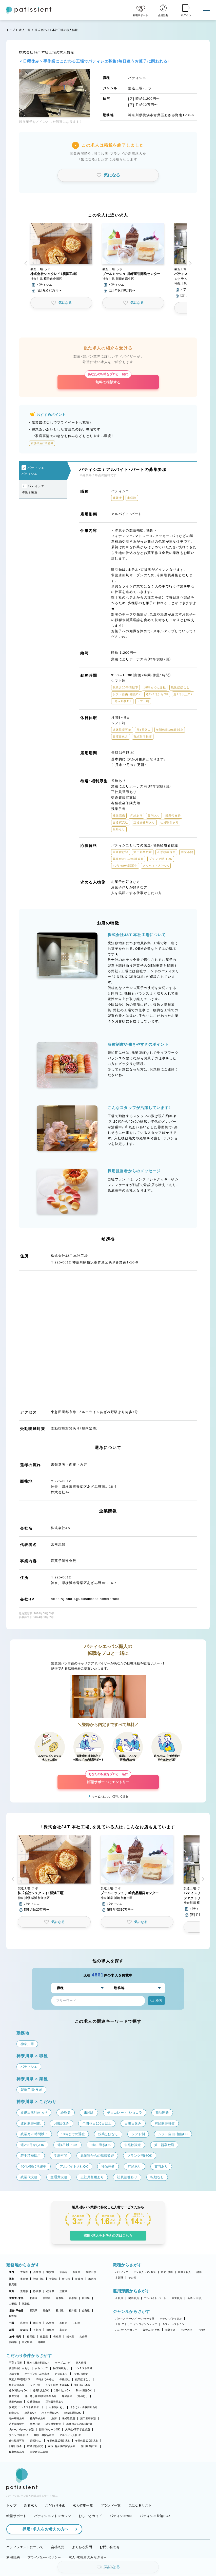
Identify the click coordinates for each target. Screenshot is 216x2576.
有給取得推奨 (35, 2446)
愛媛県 (24, 2329)
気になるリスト (140, 2505)
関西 (11, 2272)
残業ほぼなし (83, 2379)
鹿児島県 (27, 2342)
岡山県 (37, 2323)
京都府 (63, 2272)
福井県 (73, 2310)
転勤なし (14, 2412)
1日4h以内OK (62, 2390)
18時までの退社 (44, 2379)
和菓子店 (170, 2329)
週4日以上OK (41, 2390)
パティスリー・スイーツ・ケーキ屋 (134, 2318)
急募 (54, 2418)
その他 (132, 2277)
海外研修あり (17, 2418)
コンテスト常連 (83, 2368)
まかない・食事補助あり (83, 2407)
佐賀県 (44, 2336)
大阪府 (24, 2272)
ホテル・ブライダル (171, 2318)
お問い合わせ (110, 2547)
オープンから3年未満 (37, 2373)
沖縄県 (42, 2342)
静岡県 (37, 2291)
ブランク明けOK (18, 2435)
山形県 (13, 2303)
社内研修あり (38, 2418)
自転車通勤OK (72, 2412)
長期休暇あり (17, 2451)
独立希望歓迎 (53, 2424)
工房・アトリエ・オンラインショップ (136, 2324)
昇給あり (67, 2396)
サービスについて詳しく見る (110, 1796)
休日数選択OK (89, 2446)
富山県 (47, 2310)
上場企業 (14, 2373)
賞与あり (82, 2396)
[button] (61, 258)
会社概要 (57, 2547)
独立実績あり (61, 2368)
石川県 (60, 2310)
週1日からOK (82, 2385)
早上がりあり (17, 2385)
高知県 (63, 2329)
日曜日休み (15, 2446)
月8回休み (36, 2440)
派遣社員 (177, 2298)
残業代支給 (15, 2401)
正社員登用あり (55, 2401)
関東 (11, 2278)
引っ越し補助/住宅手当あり (40, 2396)
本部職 (119, 2277)
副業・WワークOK (49, 2429)
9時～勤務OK (84, 2390)
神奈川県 (38, 2278)
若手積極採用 (17, 2424)
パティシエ (121, 2272)
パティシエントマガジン (52, 2516)
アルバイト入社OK (71, 2435)
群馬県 (13, 2284)
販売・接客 (167, 2272)
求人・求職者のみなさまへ (88, 2557)
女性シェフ (41, 2368)
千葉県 (53, 2278)
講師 (199, 2272)
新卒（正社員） (195, 2298)
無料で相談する (108, 379)
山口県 (77, 2323)
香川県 (37, 2329)
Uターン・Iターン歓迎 (21, 2429)
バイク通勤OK (50, 2412)
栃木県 (92, 2278)
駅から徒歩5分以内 (38, 2362)
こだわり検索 (55, 2505)
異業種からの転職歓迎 (79, 2424)
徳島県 (50, 2329)
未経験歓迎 (68, 2418)
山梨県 (86, 2310)
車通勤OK (30, 2412)
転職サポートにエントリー (108, 1779)
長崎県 (57, 2336)
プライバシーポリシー (44, 2557)
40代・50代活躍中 (44, 2435)
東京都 (24, 2278)
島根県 (50, 2323)
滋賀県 (50, 2272)
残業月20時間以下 (19, 2379)
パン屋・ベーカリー (126, 2329)
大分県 (83, 2336)
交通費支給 (33, 2401)
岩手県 (73, 2298)
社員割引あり (57, 2407)
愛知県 (24, 2291)
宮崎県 (13, 2342)
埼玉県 (66, 2278)
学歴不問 (35, 2424)
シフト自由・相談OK (57, 2385)
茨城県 (79, 2278)
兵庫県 (37, 2272)
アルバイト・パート (155, 2298)
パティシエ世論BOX (155, 2516)
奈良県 (77, 2272)
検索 (156, 2000)
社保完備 (14, 2396)
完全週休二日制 (39, 2451)
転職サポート (16, 2516)
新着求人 (30, 2505)
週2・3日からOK (18, 2390)
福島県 (26, 2303)
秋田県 (86, 2298)
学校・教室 (186, 2329)
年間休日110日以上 (86, 2440)
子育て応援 (15, 2362)
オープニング (62, 2362)
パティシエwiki (121, 2516)
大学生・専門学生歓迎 (77, 2429)
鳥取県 (63, 2323)
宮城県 (47, 2298)
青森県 (60, 2298)
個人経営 (81, 2362)
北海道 (33, 2298)
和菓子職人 (184, 2272)
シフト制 (35, 2385)
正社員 (119, 2298)
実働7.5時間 (81, 2373)
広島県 (24, 2323)
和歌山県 (91, 2272)
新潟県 (33, 2310)
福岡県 (31, 2336)
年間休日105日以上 (58, 2440)
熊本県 (70, 2336)
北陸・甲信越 (16, 2310)
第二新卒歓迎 (88, 2418)
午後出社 (65, 2379)
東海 (11, 2291)
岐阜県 (50, 2291)
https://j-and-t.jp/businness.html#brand (85, 1599)
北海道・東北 (16, 2298)
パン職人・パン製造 (145, 2272)
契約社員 (133, 2298)
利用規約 (13, 2557)
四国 (11, 2329)
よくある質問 (82, 2547)
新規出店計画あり (19, 2368)
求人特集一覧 (83, 2505)
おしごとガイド (90, 2516)
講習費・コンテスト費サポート (26, 2407)
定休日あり (61, 2373)
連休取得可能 (17, 2440)
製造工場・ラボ (151, 2329)
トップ (10, 29)
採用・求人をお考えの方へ (43, 2529)
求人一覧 (24, 29)
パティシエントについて (24, 2547)
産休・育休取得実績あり (61, 2446)
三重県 (63, 2291)
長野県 (13, 2316)
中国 (11, 2323)
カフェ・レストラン (173, 2324)
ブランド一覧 (111, 2505)
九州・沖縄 (15, 2336)
